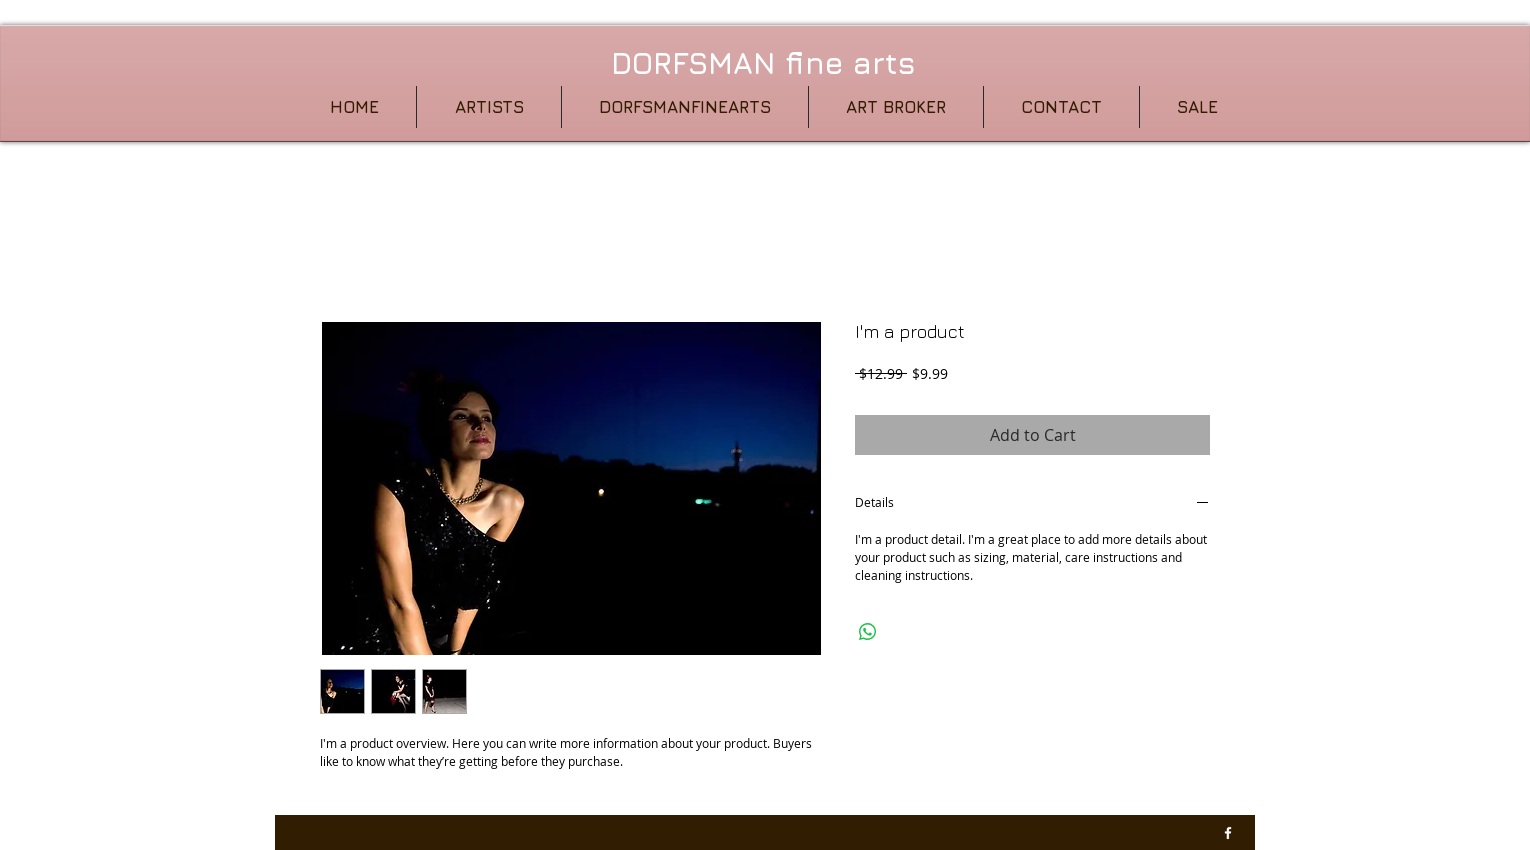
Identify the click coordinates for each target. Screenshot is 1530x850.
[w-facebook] (1228, 833)
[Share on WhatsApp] (868, 632)
